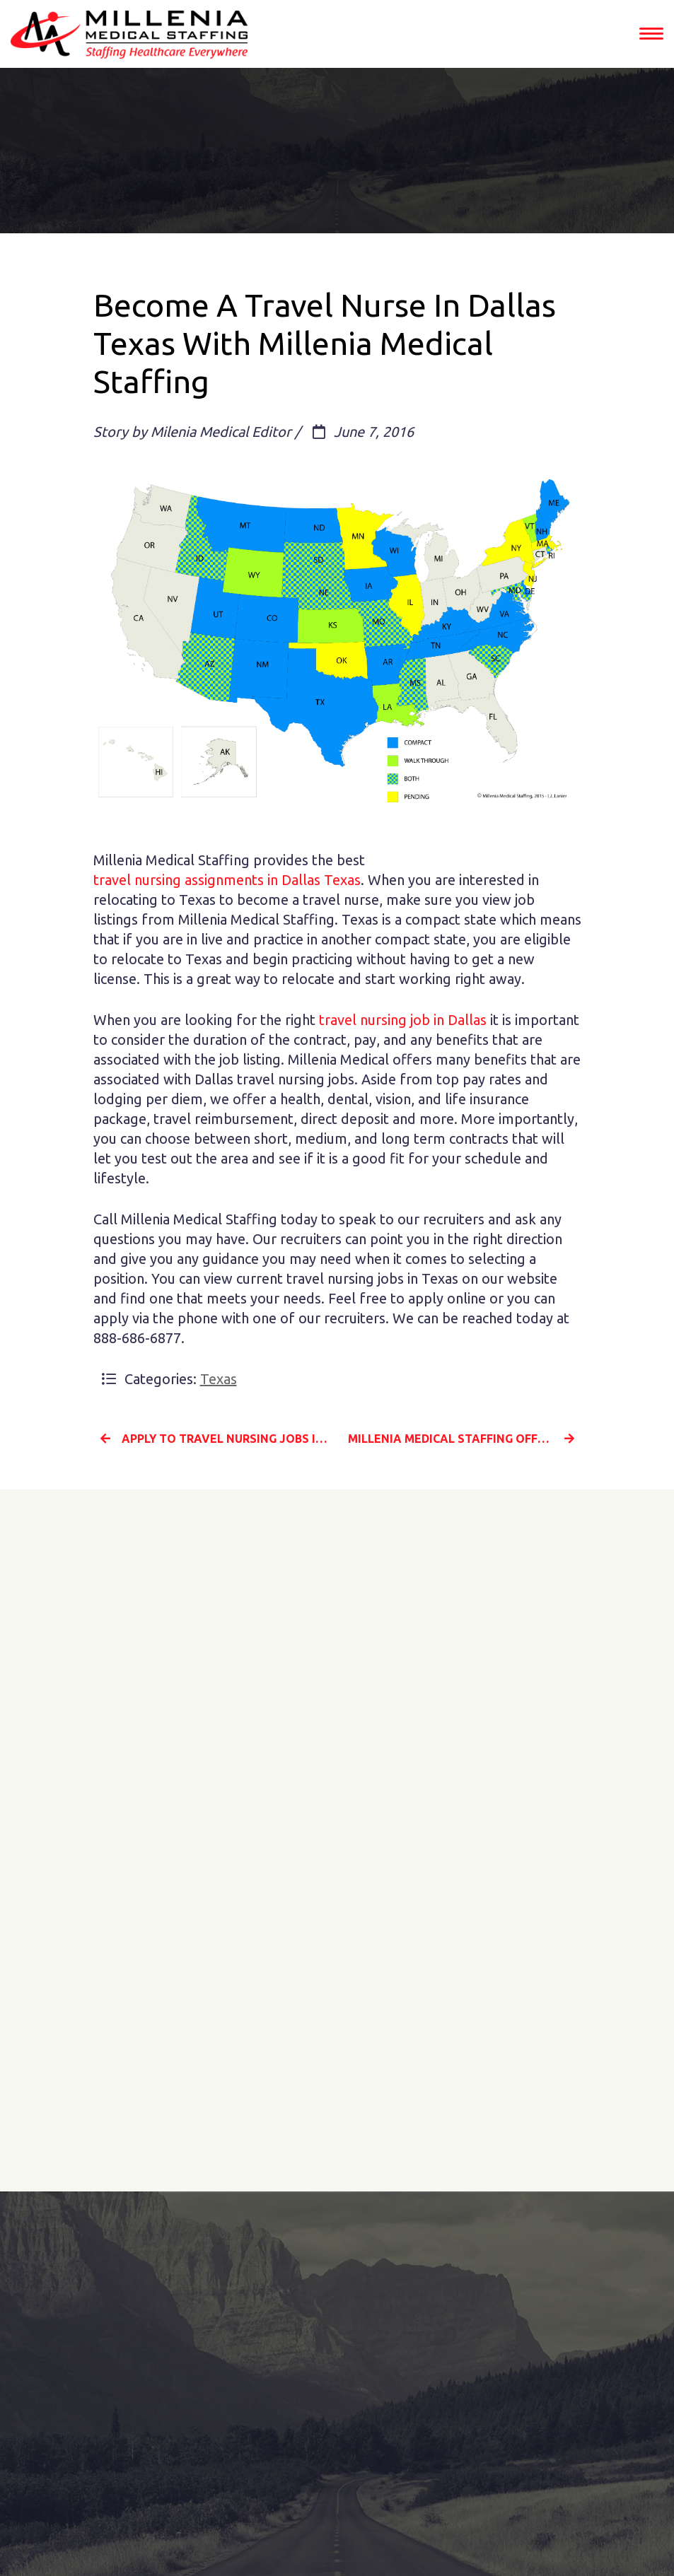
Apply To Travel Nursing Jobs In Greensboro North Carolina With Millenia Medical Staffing (213, 1438)
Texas (218, 1379)
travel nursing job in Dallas (403, 1020)
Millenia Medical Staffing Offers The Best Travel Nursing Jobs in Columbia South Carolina (464, 1438)
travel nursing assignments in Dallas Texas (227, 880)
